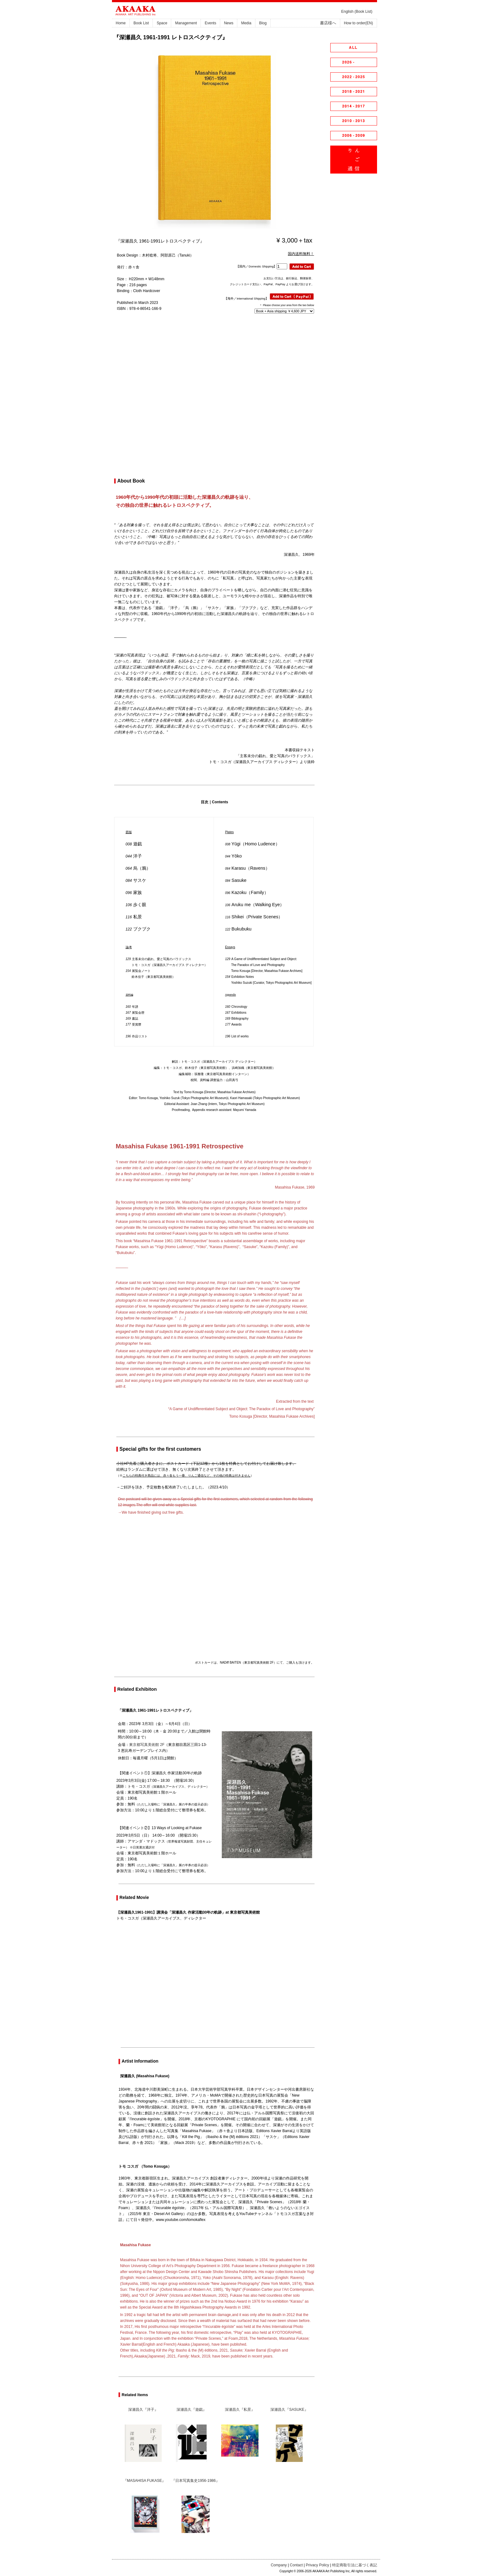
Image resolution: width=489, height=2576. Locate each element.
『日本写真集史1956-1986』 (195, 2480)
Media (246, 23)
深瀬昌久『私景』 (240, 2409)
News (228, 23)
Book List (141, 23)
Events (210, 23)
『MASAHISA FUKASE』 (144, 2480)
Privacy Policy (317, 2565)
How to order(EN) (358, 23)
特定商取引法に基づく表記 (354, 2565)
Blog (263, 23)
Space (162, 23)
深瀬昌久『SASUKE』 (289, 2409)
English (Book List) (356, 11)
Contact (296, 2565)
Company (279, 2565)
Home (121, 23)
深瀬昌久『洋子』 (143, 2409)
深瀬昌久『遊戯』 (191, 2409)
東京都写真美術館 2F (146, 1744)
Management (186, 23)
